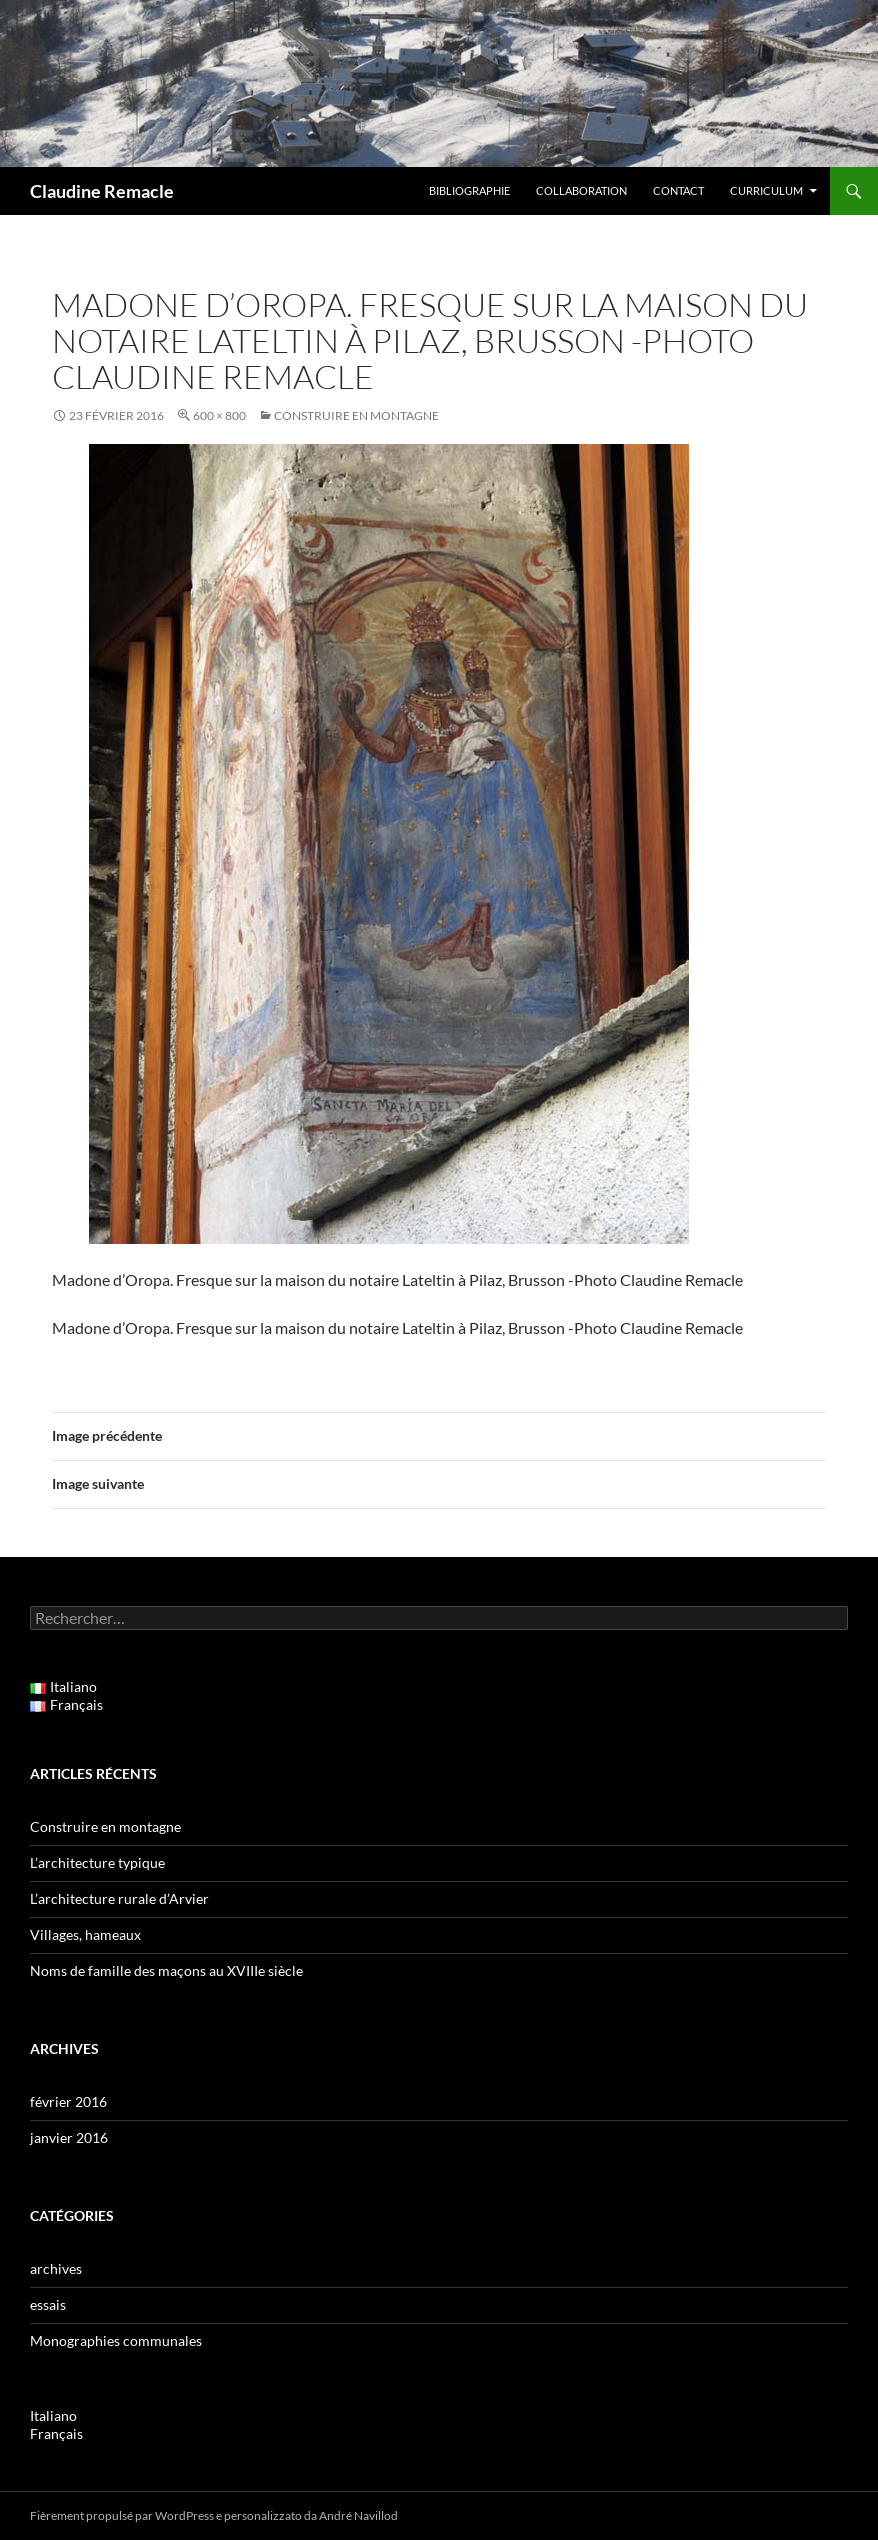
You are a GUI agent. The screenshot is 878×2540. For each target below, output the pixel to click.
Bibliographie (469, 190)
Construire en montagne (356, 415)
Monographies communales (116, 2340)
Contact (678, 190)
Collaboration (581, 190)
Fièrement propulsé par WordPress (122, 2515)
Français (56, 2433)
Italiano (53, 2415)
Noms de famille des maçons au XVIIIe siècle (166, 1970)
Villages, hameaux (85, 1934)
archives (56, 2268)
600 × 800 (219, 415)
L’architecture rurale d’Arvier (119, 1898)
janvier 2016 (69, 2137)
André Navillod (358, 2515)
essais (48, 2304)
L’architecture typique (97, 1862)
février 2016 (68, 2101)
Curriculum (766, 190)
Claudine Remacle (102, 191)
